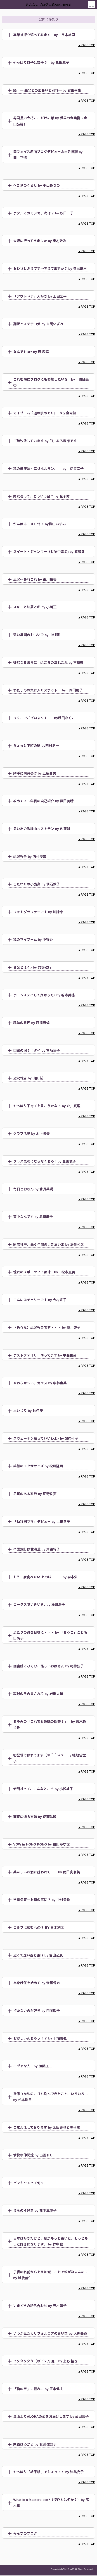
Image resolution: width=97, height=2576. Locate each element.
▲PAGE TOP (86, 45)
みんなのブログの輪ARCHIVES (48, 5)
